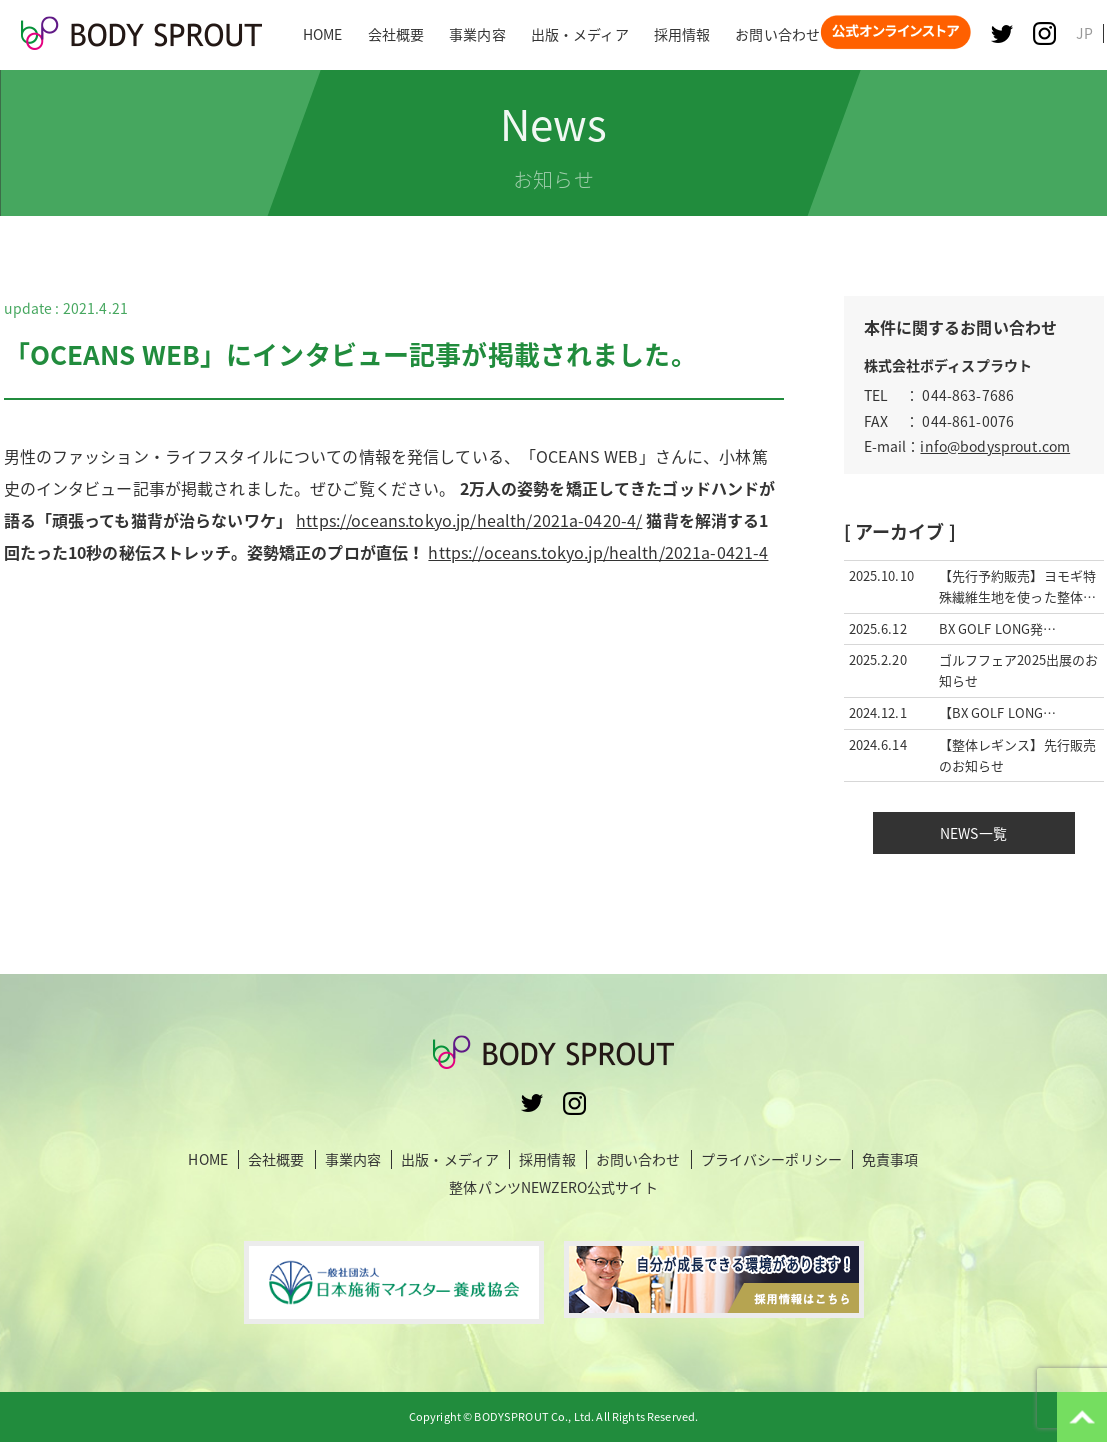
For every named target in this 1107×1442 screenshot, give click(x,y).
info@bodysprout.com (995, 446)
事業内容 (353, 1159)
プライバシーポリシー (771, 1159)
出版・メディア (450, 1159)
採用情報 (547, 1159)
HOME (208, 1159)
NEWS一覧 (973, 833)
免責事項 (890, 1159)
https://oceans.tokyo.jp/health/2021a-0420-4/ (469, 520)
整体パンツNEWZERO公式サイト (553, 1187)
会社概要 (276, 1159)
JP (1084, 33)
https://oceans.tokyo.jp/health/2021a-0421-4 (598, 552)
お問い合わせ (638, 1159)
